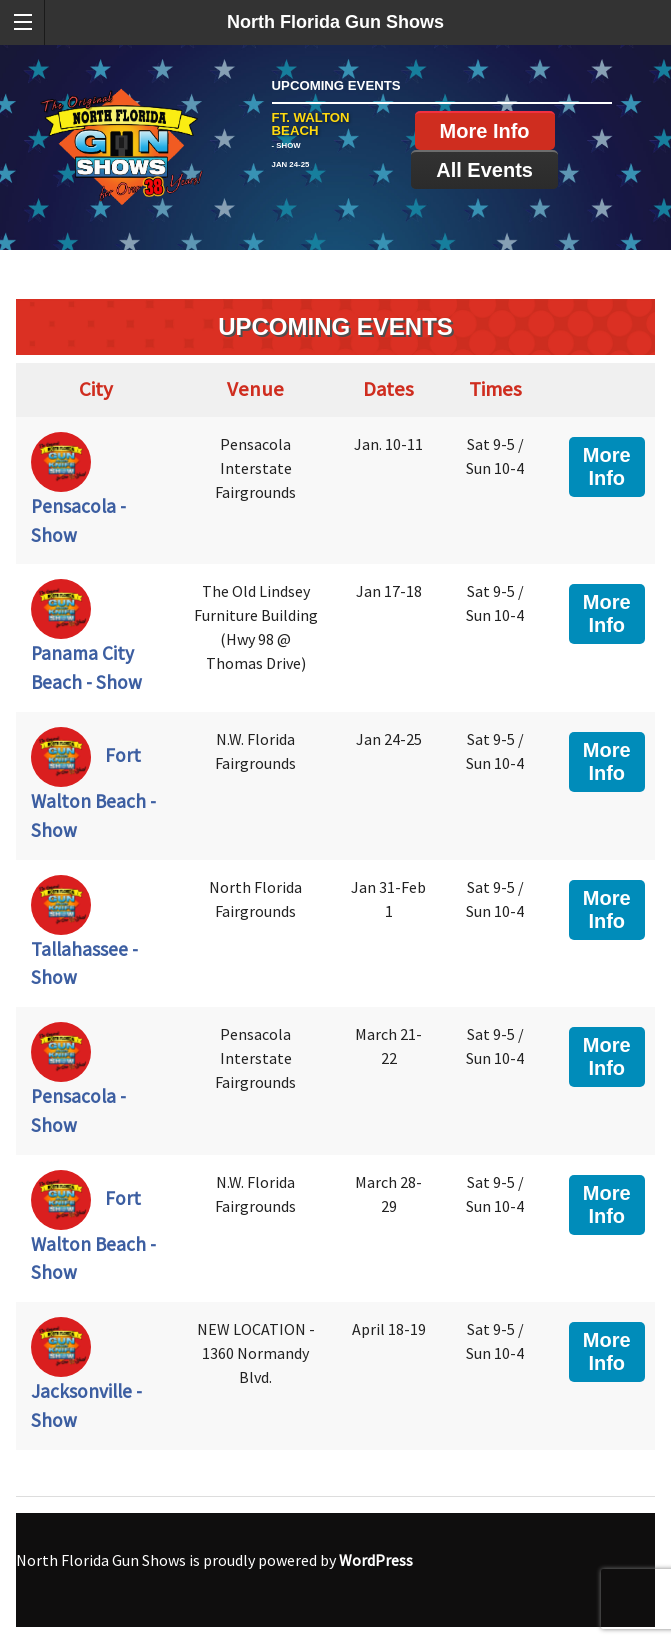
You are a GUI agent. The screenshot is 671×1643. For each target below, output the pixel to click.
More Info (485, 131)
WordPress (376, 1560)
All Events (484, 170)
